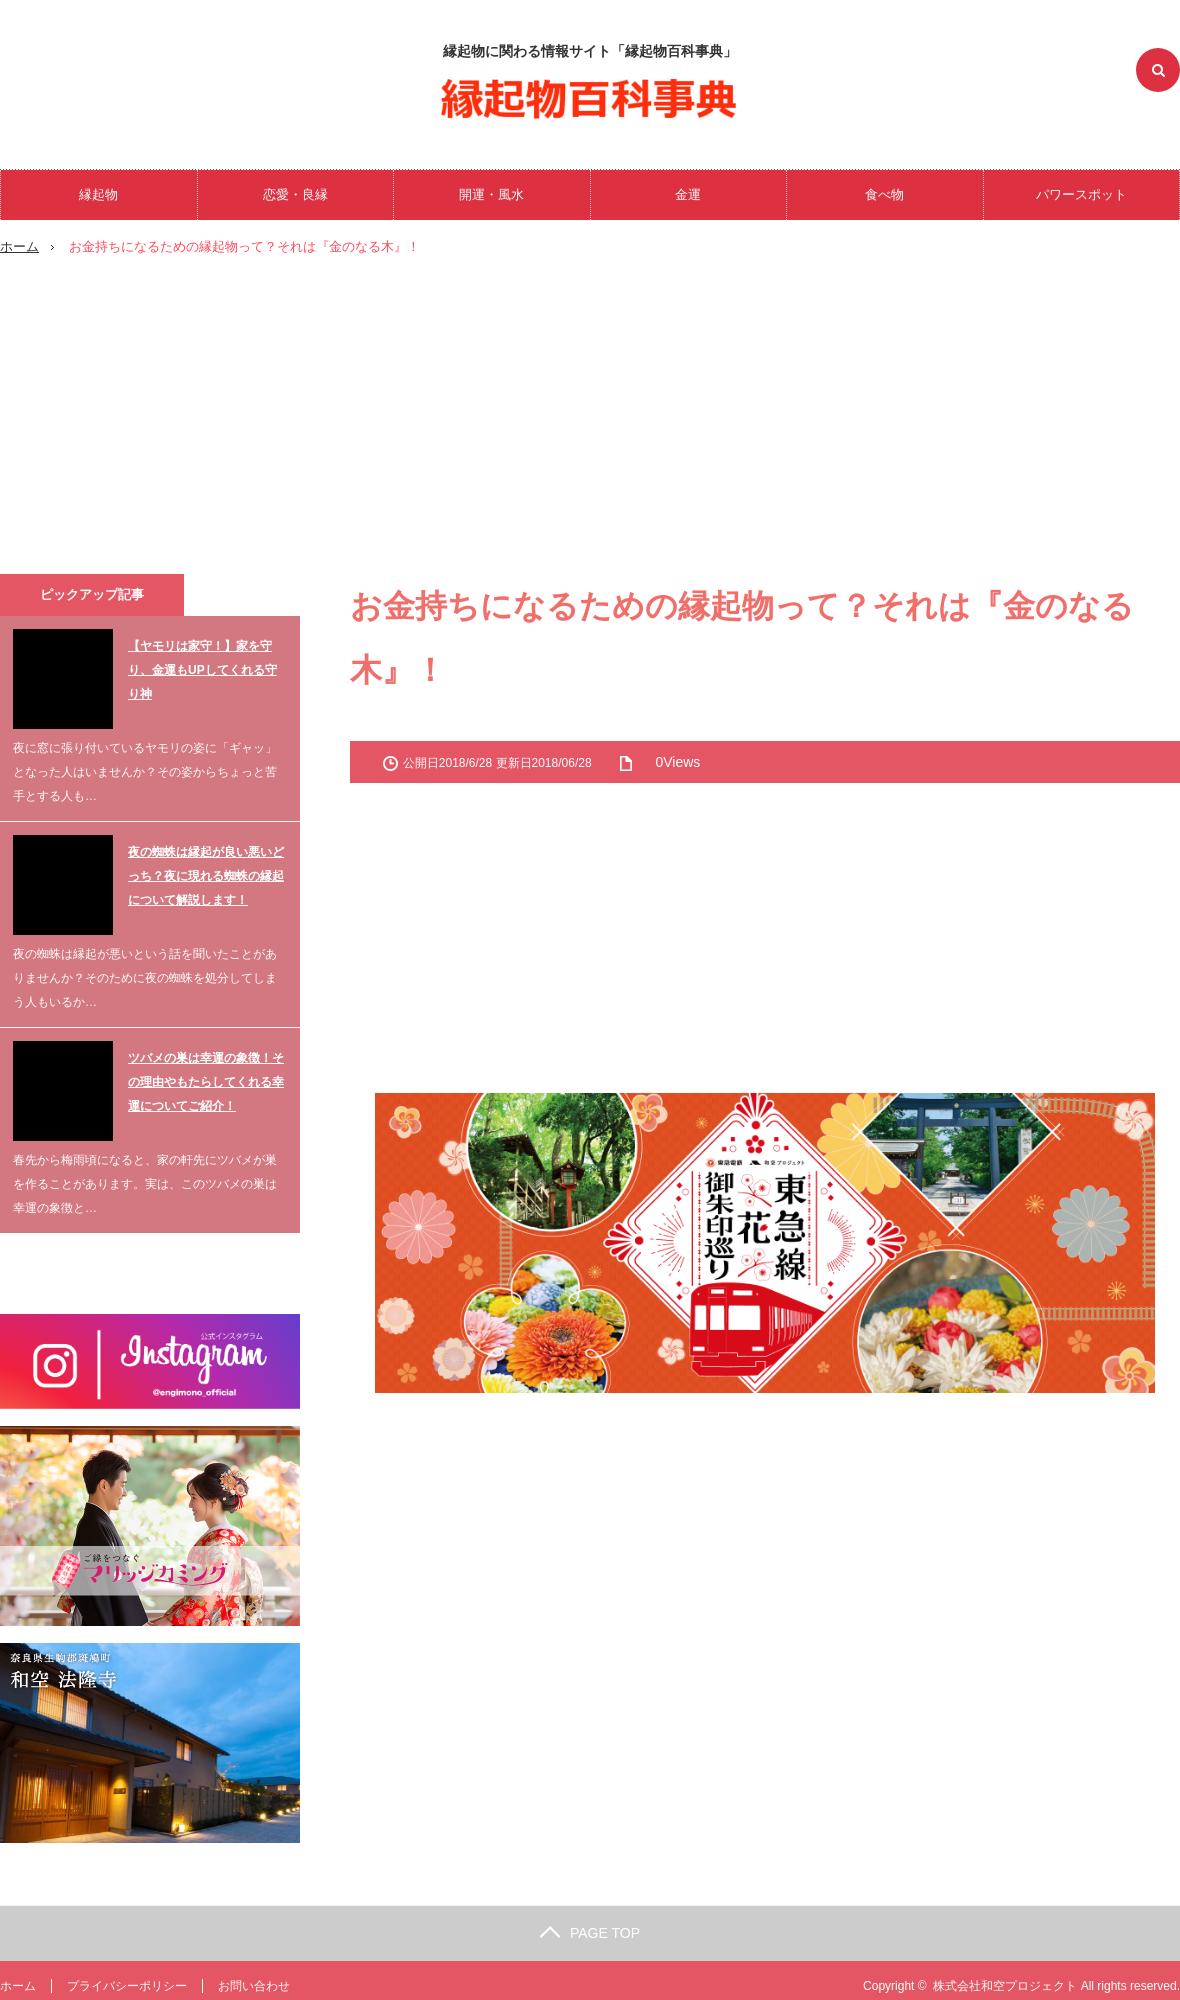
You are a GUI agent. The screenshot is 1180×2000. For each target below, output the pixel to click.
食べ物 (884, 194)
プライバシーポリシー (127, 1985)
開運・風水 (491, 194)
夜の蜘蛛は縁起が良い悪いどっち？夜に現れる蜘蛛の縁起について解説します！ (206, 875)
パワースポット (1081, 194)
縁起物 (98, 194)
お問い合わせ (254, 1985)
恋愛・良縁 (295, 194)
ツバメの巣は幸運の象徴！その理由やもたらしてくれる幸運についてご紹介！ (206, 1081)
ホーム (18, 1985)
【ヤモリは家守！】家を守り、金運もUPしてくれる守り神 (202, 669)
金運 (688, 194)
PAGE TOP (590, 1932)
